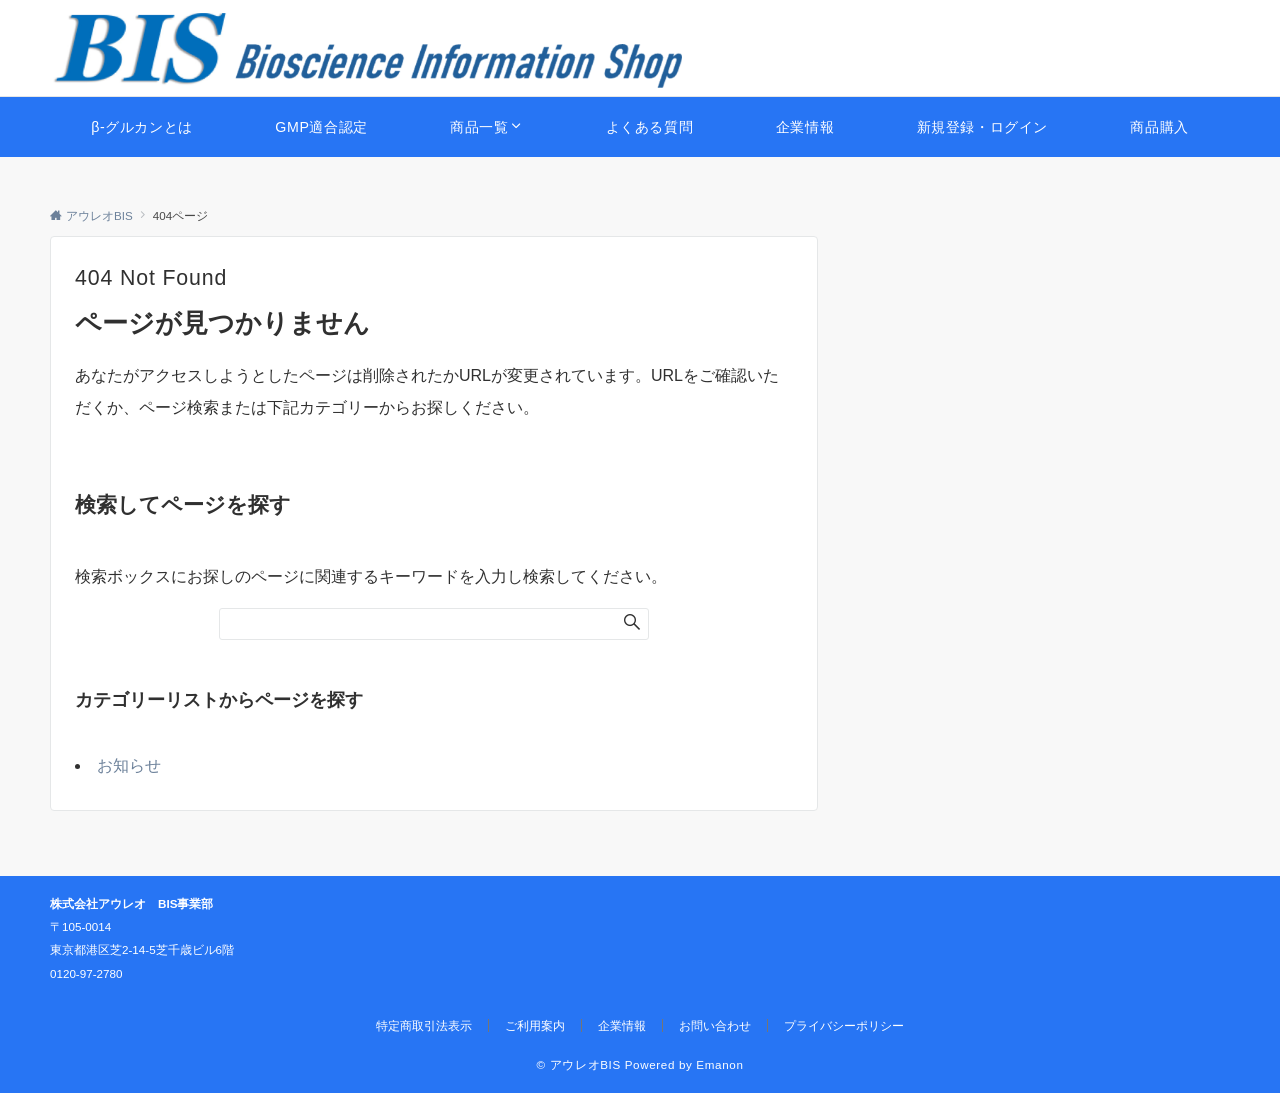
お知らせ (129, 765)
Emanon (719, 1064)
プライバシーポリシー (844, 1025)
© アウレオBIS (579, 1064)
